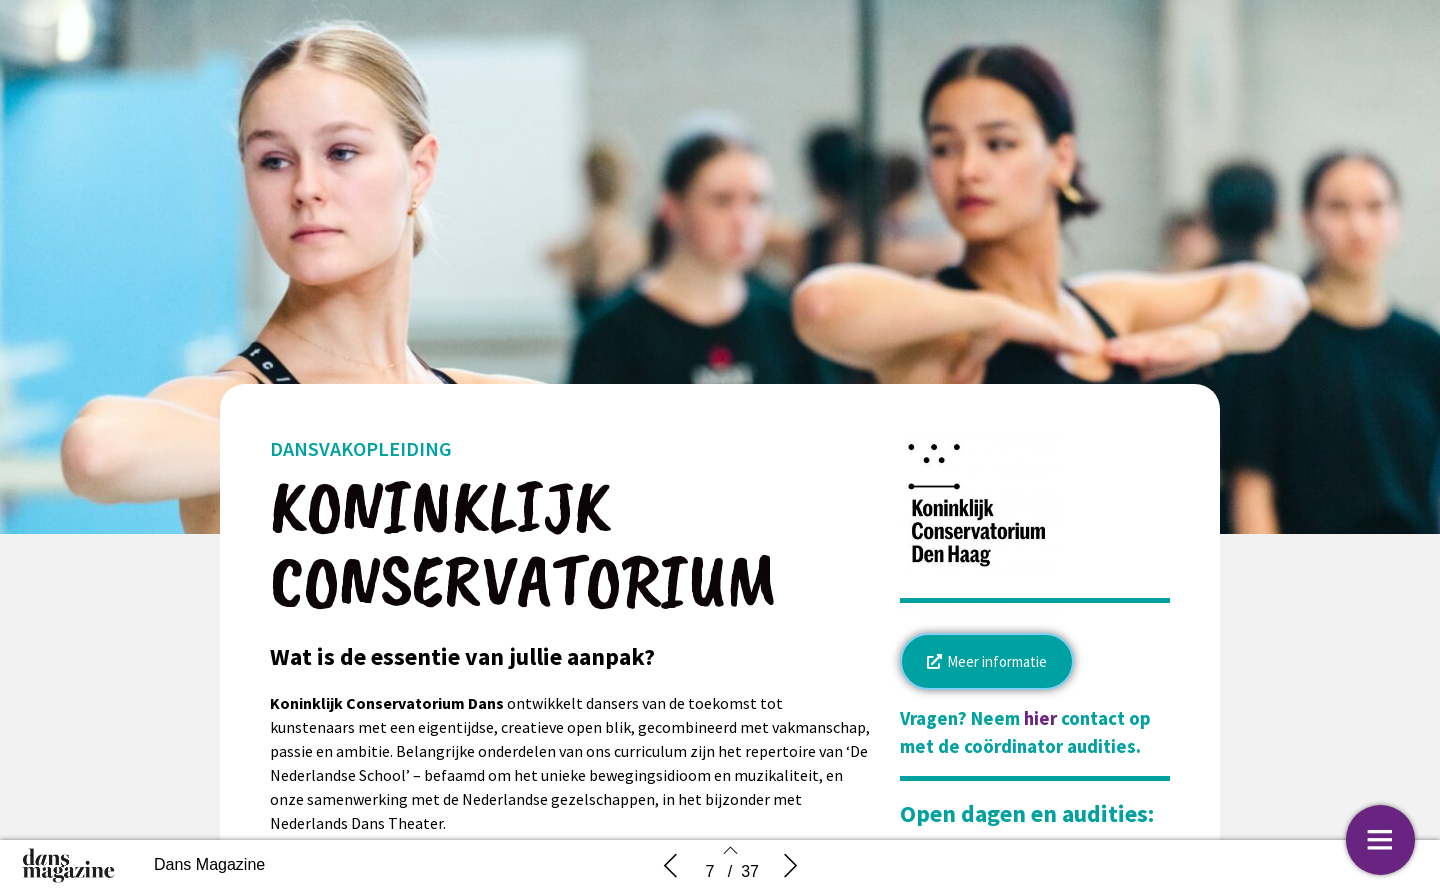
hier (1040, 718)
